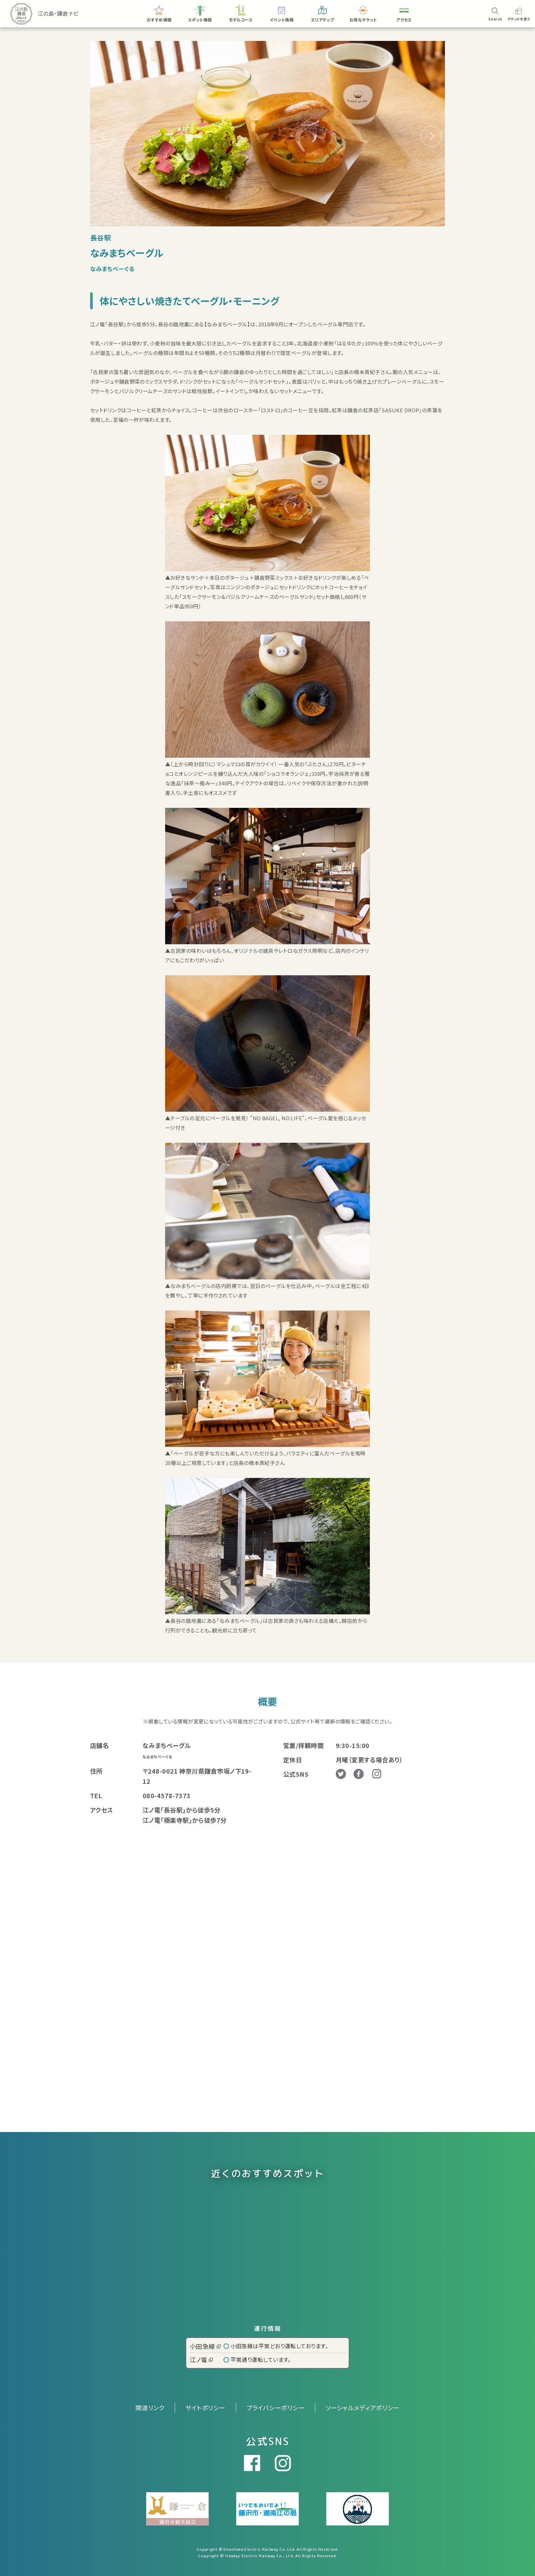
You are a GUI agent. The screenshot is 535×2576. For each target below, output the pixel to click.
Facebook (358, 1774)
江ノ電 (201, 2359)
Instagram (376, 1774)
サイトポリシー (205, 2407)
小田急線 (205, 2346)
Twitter (341, 1774)
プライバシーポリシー (275, 2407)
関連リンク (149, 2407)
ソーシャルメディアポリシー (363, 2407)
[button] (431, 136)
